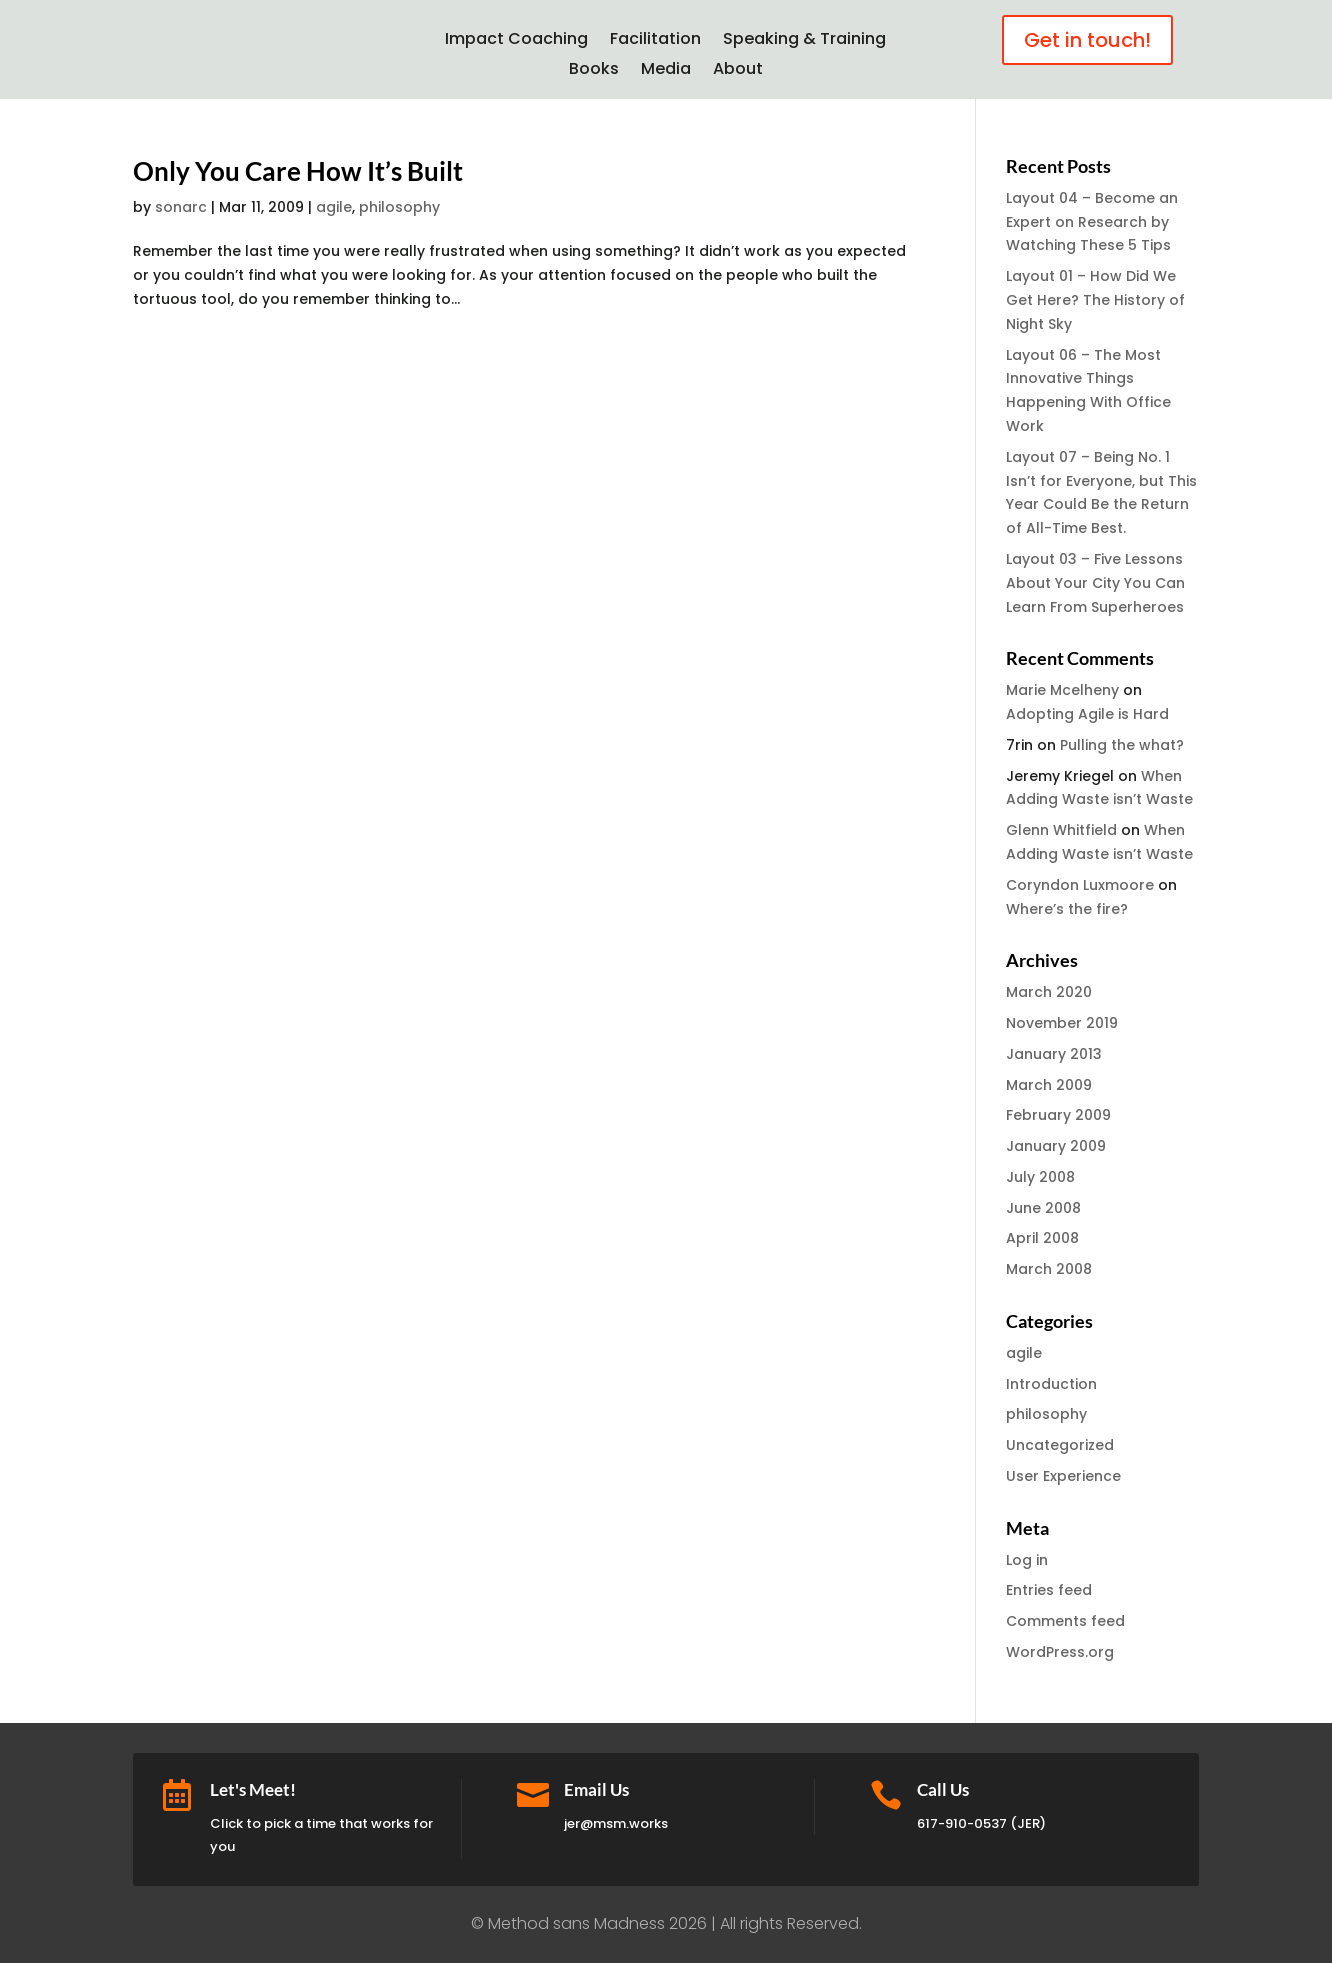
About (738, 71)
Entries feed (1049, 1590)
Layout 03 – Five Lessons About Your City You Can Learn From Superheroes (1095, 583)
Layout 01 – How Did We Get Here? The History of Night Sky (1095, 300)
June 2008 (1043, 1208)
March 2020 (1049, 992)
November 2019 (1062, 1023)
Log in (1027, 1560)
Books (594, 71)
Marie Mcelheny (1062, 690)
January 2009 (1056, 1146)
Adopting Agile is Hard (1087, 714)
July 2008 (1040, 1177)
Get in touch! (1087, 40)
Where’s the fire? (1067, 909)
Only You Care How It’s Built (298, 171)
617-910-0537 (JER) (981, 1823)
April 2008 (1042, 1238)
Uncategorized (1060, 1445)
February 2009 (1058, 1115)
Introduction (1051, 1384)
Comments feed (1065, 1621)
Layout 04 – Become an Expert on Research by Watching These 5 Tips (1092, 222)
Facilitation (655, 41)
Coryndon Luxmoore (1080, 885)
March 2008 (1049, 1269)
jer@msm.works (616, 1823)
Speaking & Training (804, 41)
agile (334, 207)
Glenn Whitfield (1061, 830)
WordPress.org (1060, 1652)
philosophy (399, 207)
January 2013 (1054, 1054)
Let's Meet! (253, 1789)
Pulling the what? (1122, 745)
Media (666, 71)
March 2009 (1049, 1085)
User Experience (1063, 1476)
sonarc (181, 207)
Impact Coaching (516, 41)
